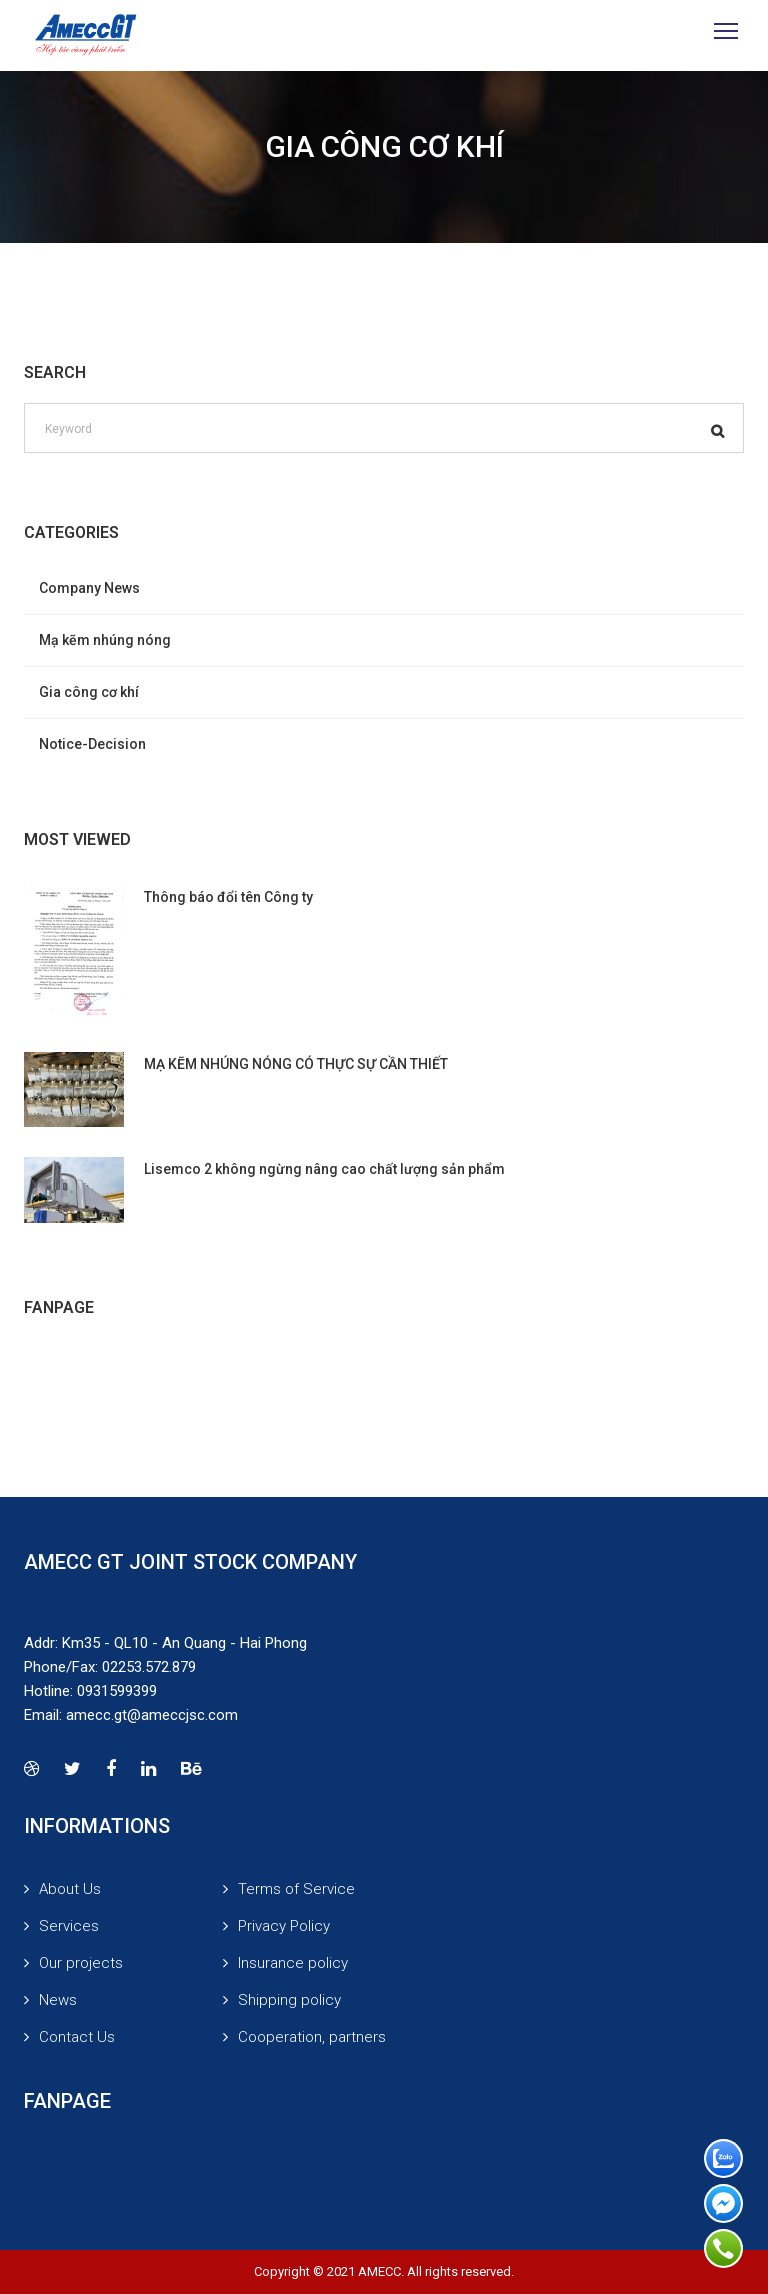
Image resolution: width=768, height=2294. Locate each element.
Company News (89, 588)
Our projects (81, 1963)
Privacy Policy (284, 1926)
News (58, 2000)
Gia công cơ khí (89, 692)
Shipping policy (289, 2000)
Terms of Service (296, 1889)
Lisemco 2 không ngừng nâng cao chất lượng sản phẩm (324, 1169)
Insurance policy (293, 1963)
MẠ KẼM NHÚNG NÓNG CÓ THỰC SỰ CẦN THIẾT (296, 1064)
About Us (70, 1889)
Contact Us (77, 2037)
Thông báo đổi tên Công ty (228, 897)
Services (69, 1926)
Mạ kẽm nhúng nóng (105, 640)
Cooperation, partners (312, 2037)
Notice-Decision (92, 744)
